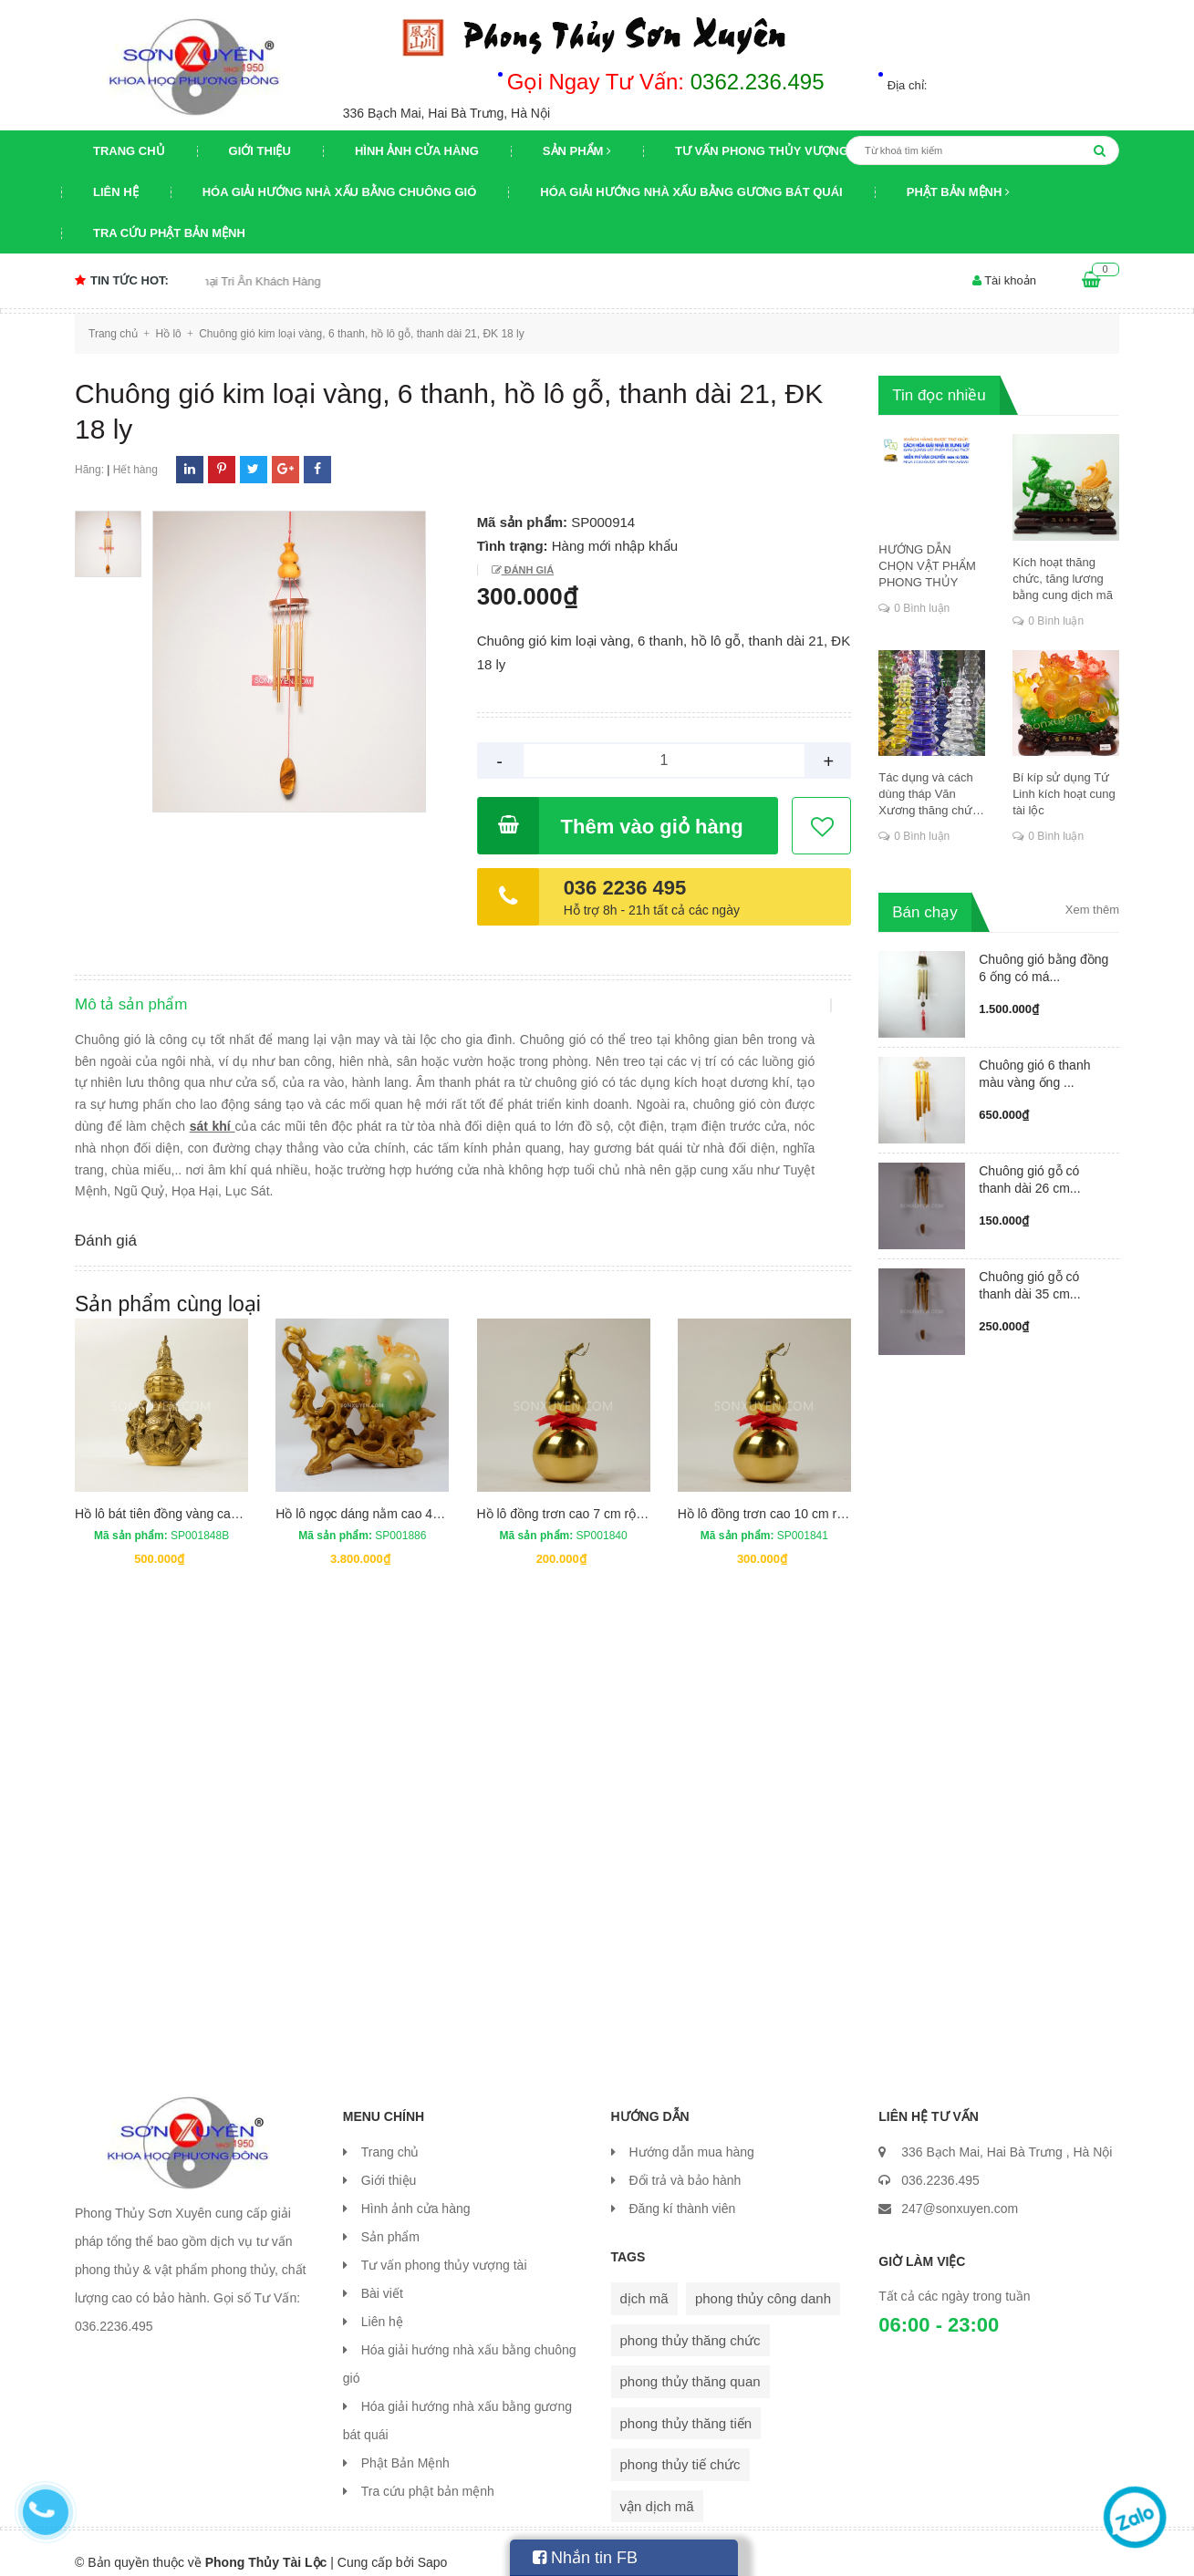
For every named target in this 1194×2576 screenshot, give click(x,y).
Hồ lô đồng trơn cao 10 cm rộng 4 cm (783, 1495)
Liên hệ (116, 192)
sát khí (256, 1143)
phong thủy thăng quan (690, 2363)
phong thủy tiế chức (680, 2446)
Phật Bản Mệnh (958, 192)
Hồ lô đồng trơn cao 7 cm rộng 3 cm (579, 1495)
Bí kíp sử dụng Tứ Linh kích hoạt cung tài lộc (1064, 794)
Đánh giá (528, 569)
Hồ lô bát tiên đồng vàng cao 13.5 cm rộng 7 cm (211, 1495)
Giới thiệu (260, 151)
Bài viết (382, 2275)
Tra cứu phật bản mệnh (169, 233)
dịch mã (644, 2280)
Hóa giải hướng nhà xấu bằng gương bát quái (691, 192)
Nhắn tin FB (585, 2558)
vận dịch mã (657, 2488)
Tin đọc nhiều (939, 395)
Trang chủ (129, 151)
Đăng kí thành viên (682, 2190)
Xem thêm (1092, 909)
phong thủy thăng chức (690, 2322)
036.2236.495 (940, 2162)
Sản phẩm (577, 151)
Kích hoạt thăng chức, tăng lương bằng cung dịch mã (1062, 578)
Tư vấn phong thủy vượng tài (773, 151)
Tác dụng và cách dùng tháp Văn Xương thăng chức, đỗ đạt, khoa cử (929, 795)
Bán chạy (924, 912)
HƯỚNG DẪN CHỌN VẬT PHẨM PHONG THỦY (927, 566)
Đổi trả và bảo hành (685, 2162)
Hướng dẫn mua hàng (691, 2133)
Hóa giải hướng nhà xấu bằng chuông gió (339, 192)
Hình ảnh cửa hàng (417, 151)
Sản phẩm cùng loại (168, 1286)
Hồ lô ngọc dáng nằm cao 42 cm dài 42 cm (397, 1495)
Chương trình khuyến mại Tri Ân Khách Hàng (232, 281)
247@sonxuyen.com (959, 2190)
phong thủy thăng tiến (686, 2405)
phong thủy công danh (763, 2280)
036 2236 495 (625, 887)
